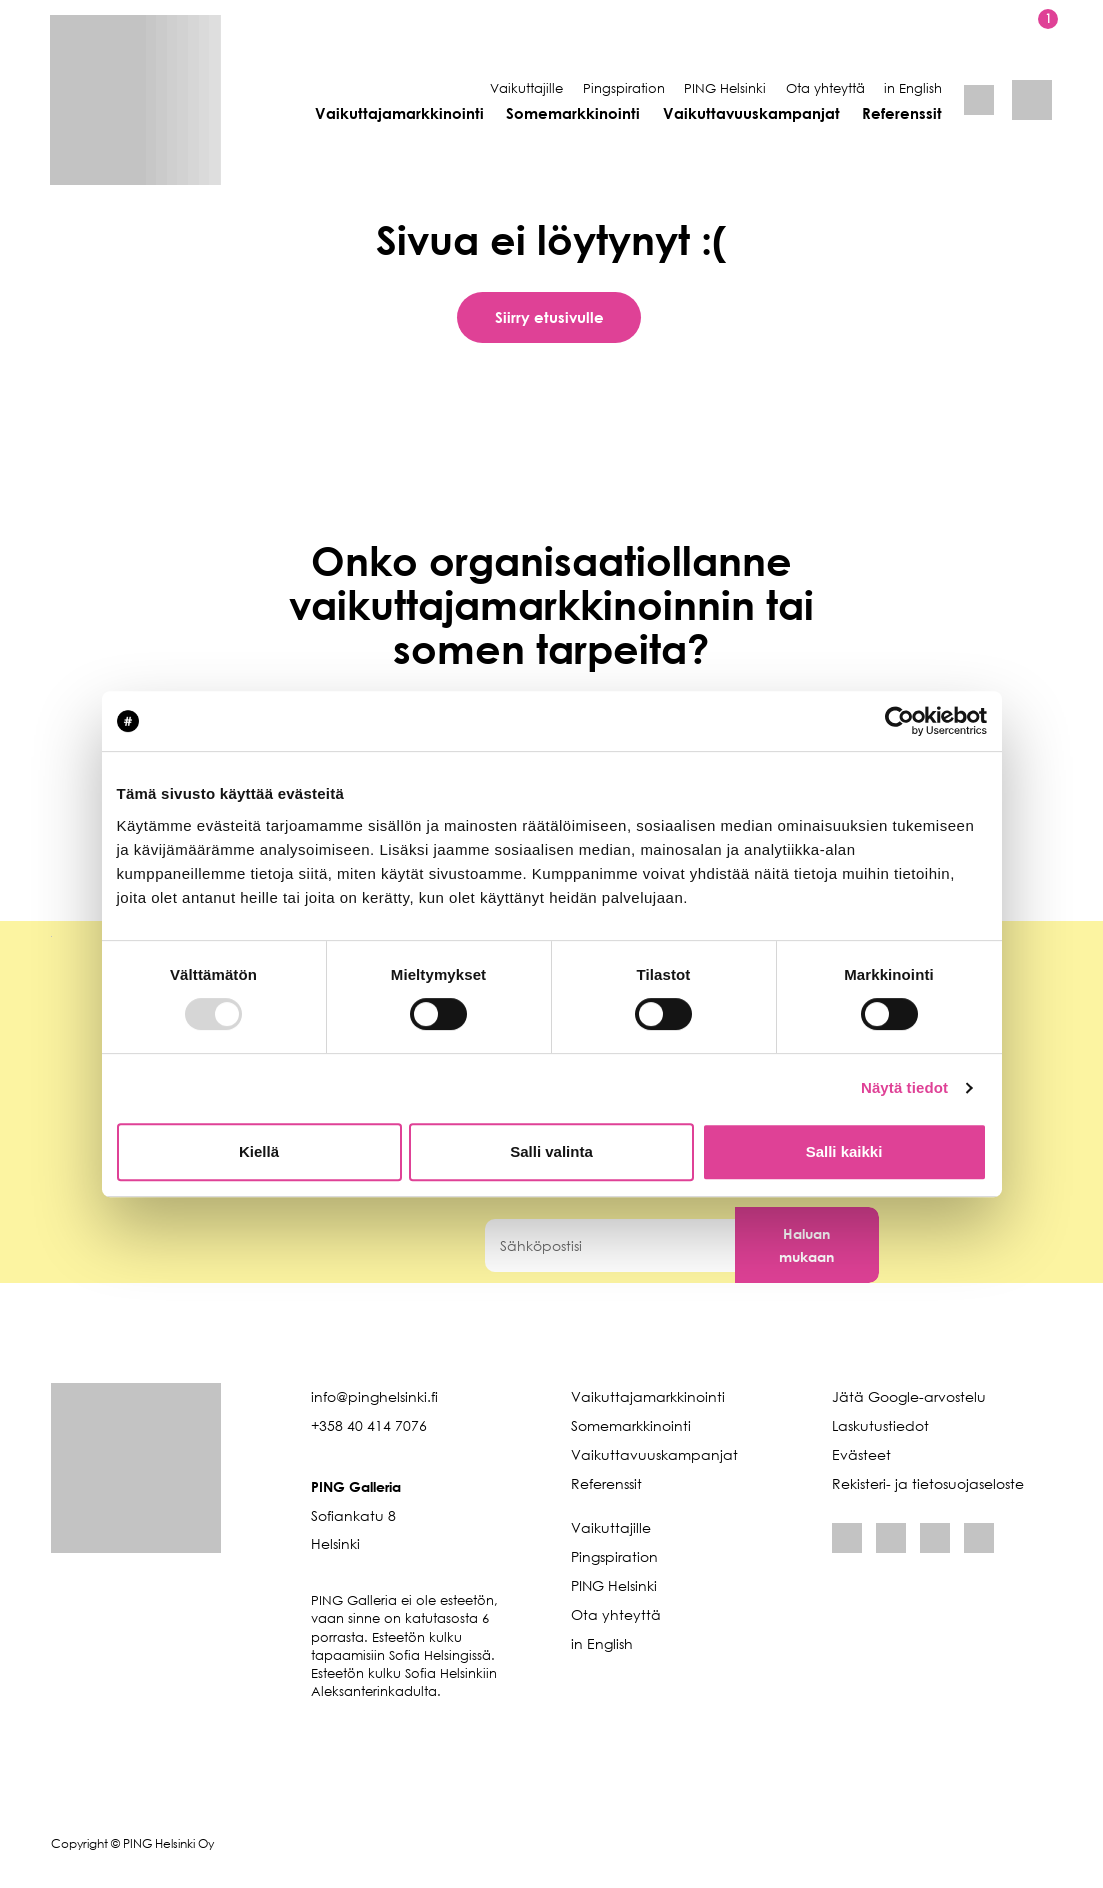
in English (913, 88)
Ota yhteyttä (825, 88)
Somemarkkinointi (573, 113)
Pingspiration (624, 88)
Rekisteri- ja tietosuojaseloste (928, 1483)
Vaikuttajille (526, 88)
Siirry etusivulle (549, 317)
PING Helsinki (725, 88)
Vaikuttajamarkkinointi (399, 113)
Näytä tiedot (904, 1087)
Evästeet (861, 1454)
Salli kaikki (844, 1151)
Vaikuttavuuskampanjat (751, 113)
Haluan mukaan (806, 1245)
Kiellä (259, 1151)
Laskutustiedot (880, 1425)
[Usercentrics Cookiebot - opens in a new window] (899, 721)
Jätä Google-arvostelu (909, 1396)
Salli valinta (551, 1151)
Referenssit (902, 113)
